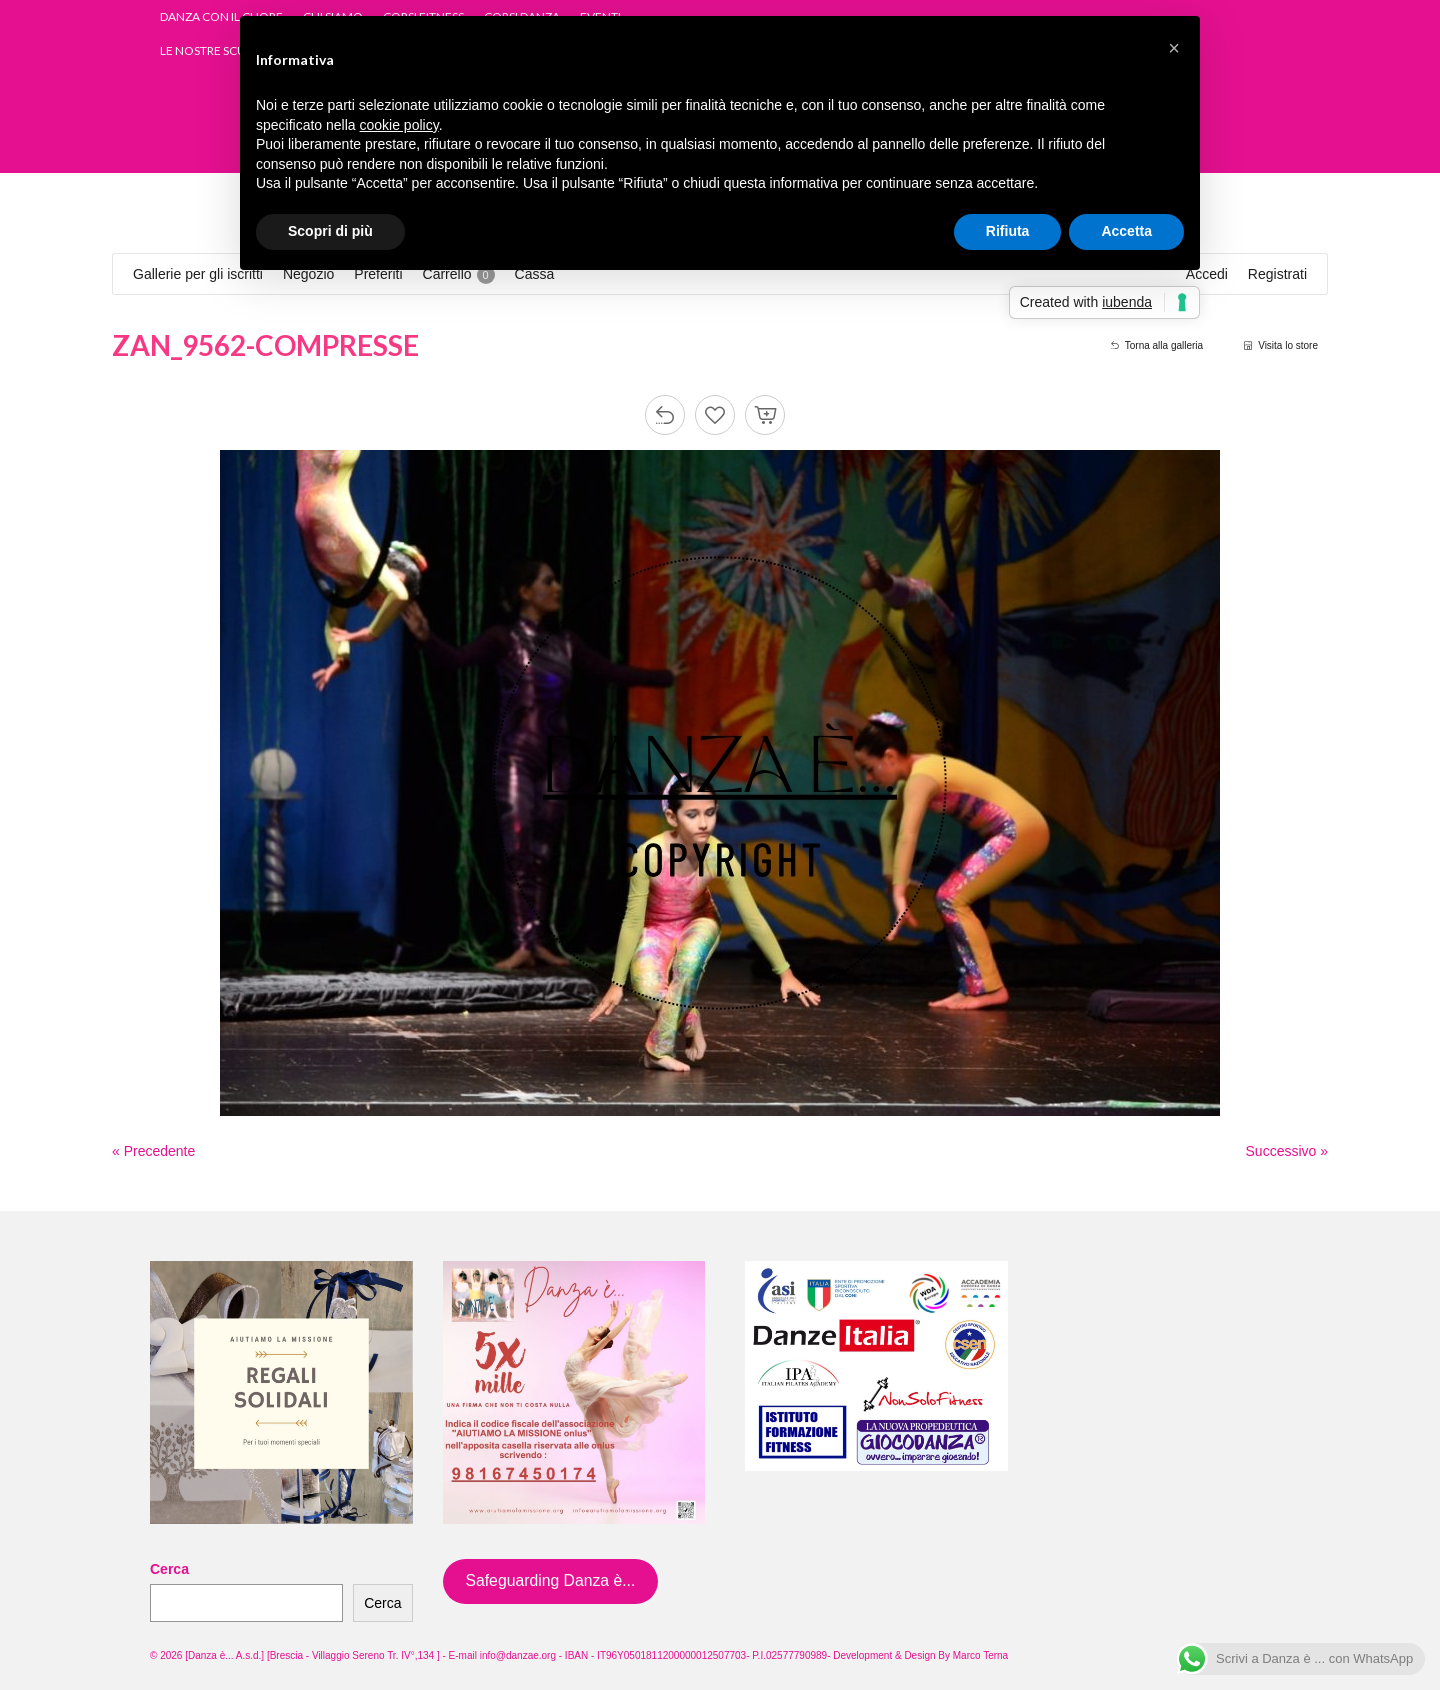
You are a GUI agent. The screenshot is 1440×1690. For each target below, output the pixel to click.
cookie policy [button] (399, 125)
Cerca (169, 1569)
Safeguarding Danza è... (550, 1580)
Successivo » (1287, 1151)
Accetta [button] (1126, 231)
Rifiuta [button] (1008, 231)
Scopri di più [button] (330, 231)
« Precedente (153, 1151)
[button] (1174, 48)
